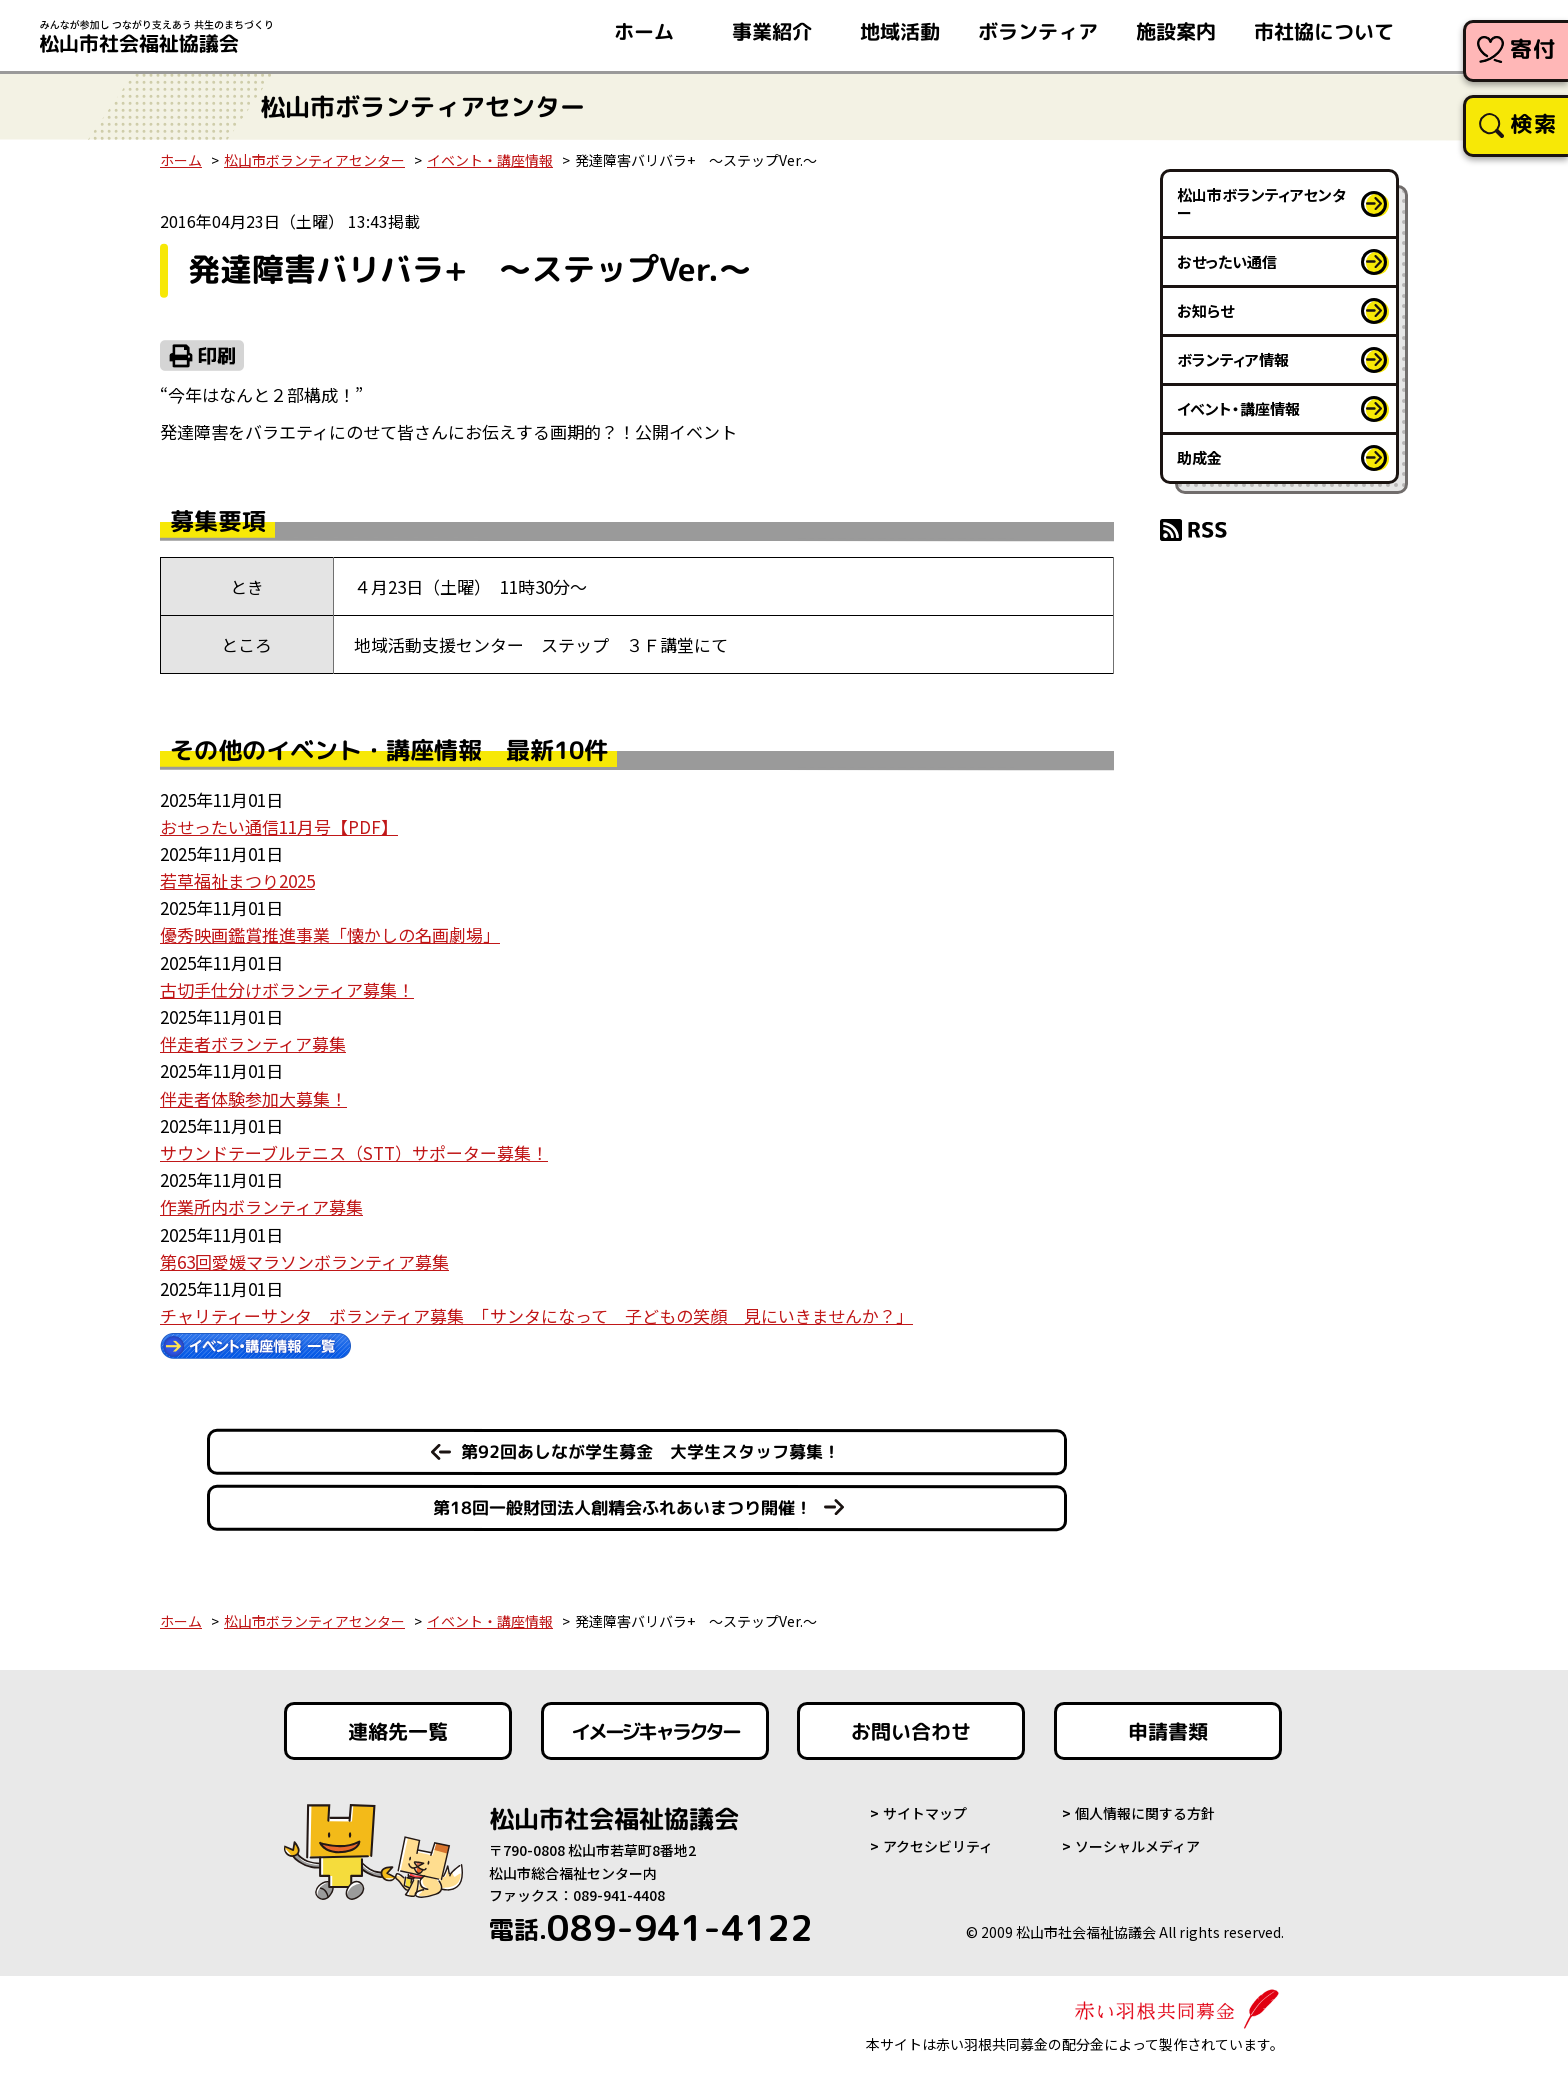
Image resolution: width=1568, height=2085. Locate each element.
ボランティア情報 (1233, 359)
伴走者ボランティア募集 (253, 1043)
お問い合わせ (911, 1731)
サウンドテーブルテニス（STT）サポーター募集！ (354, 1152)
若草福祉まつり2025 (237, 880)
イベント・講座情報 (490, 160)
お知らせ (1205, 310)
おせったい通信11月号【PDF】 (279, 826)
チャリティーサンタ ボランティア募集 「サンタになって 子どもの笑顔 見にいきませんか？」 (536, 1315)
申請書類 (1168, 1731)
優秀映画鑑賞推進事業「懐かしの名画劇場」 (330, 934)
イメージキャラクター (655, 1731)
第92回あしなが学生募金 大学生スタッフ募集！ (650, 1451)
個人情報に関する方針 (1145, 1813)
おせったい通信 (1227, 261)
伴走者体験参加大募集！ (253, 1098)
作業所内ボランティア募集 (261, 1206)
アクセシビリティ (938, 1846)
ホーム (181, 160)
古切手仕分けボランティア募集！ (287, 989)
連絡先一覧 (398, 1731)
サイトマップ (925, 1813)
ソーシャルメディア (1137, 1846)
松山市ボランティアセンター (314, 160)
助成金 (1199, 457)
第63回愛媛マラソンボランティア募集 (304, 1261)
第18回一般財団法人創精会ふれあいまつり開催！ (622, 1507)
